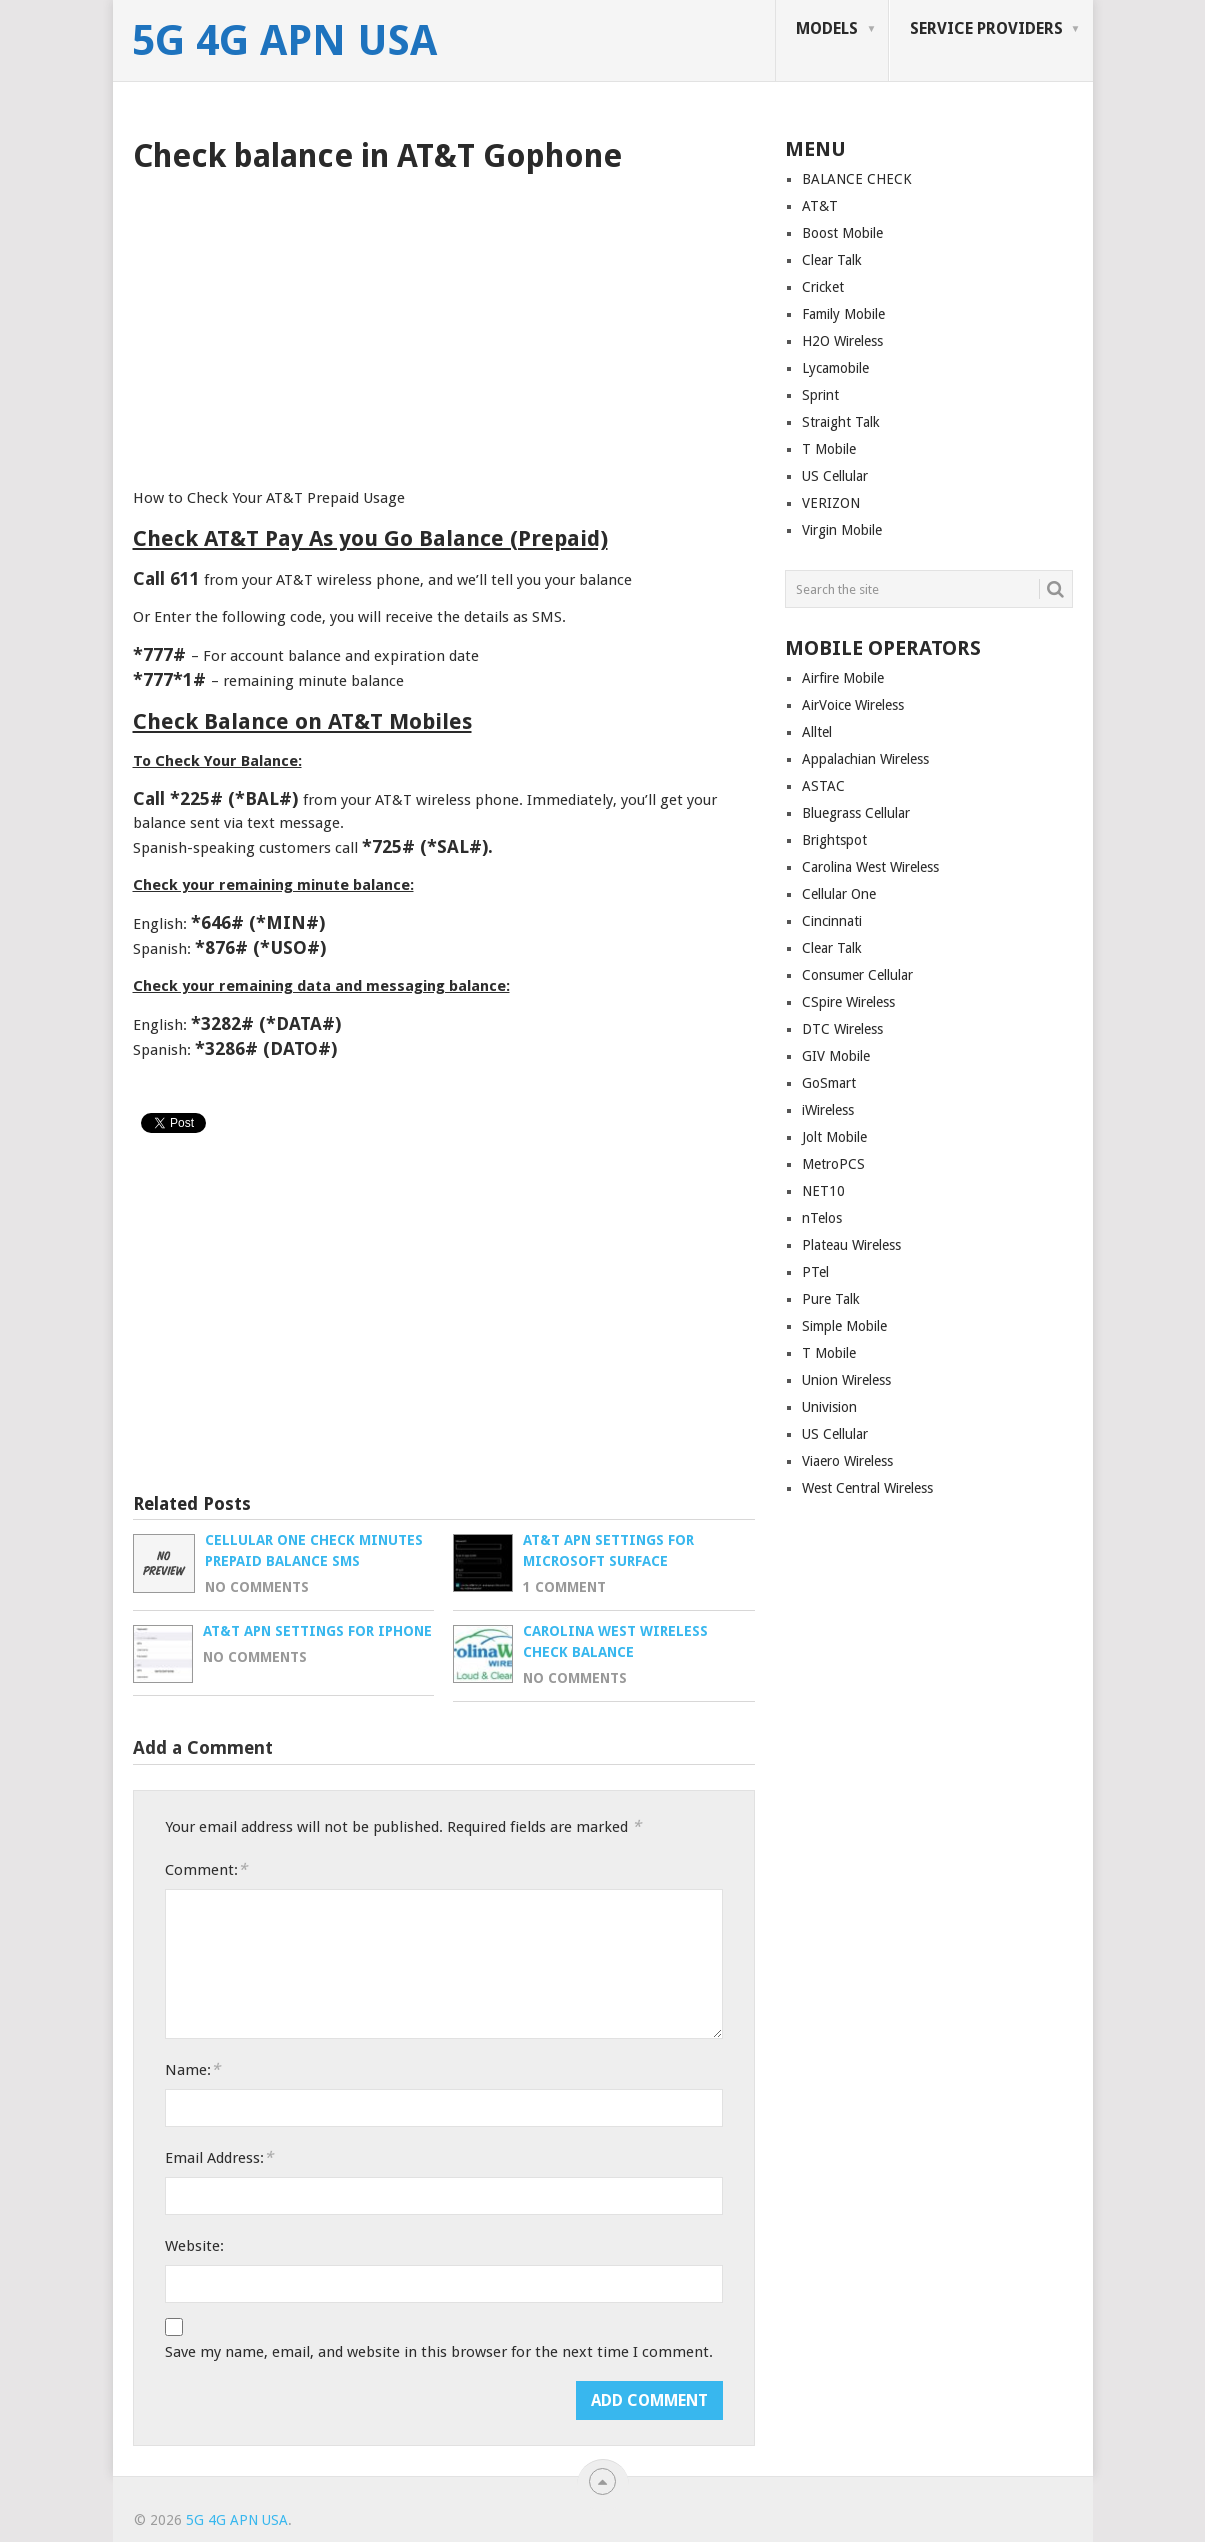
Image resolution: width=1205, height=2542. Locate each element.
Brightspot (834, 840)
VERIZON (831, 503)
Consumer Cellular (857, 975)
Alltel (817, 732)
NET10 (823, 1191)
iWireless (828, 1110)
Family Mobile (843, 314)
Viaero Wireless (847, 1461)
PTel (815, 1272)
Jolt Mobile (834, 1137)
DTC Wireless (842, 1029)
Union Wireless (846, 1380)
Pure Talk (831, 1299)
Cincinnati (832, 921)
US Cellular (835, 476)
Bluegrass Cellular (856, 813)
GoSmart (829, 1083)
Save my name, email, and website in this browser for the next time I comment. (439, 2352)
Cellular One (839, 894)
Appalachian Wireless (865, 759)
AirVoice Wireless (853, 705)
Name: (192, 2069)
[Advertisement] (444, 324)
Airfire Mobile (843, 678)
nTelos (822, 1218)
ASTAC (823, 786)
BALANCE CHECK (857, 179)
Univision (829, 1407)
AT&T (820, 206)
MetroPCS (833, 1164)
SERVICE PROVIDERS (986, 28)
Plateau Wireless (851, 1245)
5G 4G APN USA (284, 41)
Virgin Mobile (842, 530)
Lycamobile (835, 368)
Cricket (823, 287)
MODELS (827, 28)
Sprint (820, 395)
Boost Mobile (842, 233)
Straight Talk (841, 422)
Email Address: (219, 2157)
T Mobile (829, 449)
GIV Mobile (836, 1056)
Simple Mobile (844, 1326)
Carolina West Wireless (870, 867)
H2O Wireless (842, 341)
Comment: (206, 1869)
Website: (194, 2246)
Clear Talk (832, 260)
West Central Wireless (867, 1488)
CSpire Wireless (848, 1002)
